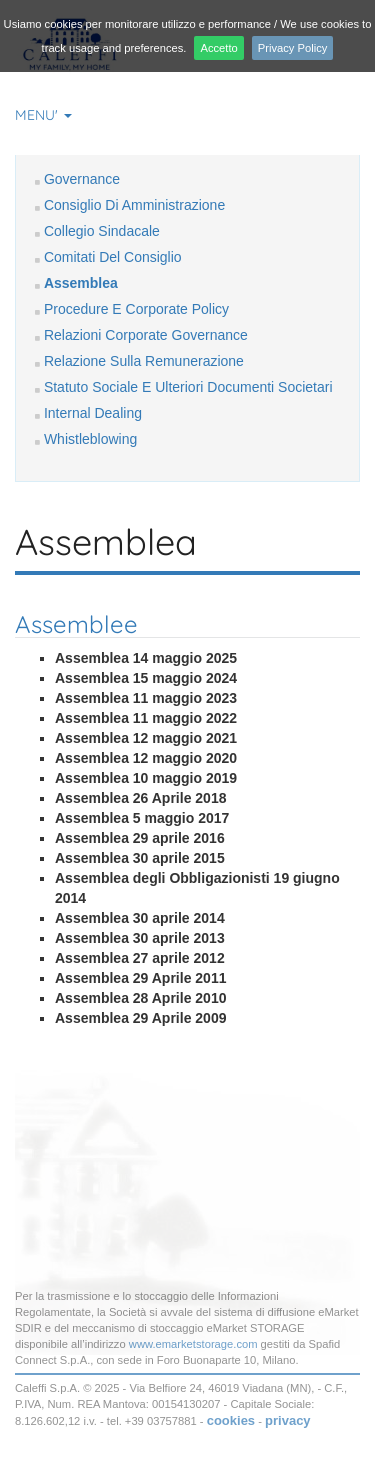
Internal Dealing (93, 413)
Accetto (218, 48)
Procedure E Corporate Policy (136, 309)
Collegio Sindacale (102, 231)
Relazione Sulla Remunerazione (144, 361)
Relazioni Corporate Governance (146, 335)
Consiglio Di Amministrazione (134, 205)
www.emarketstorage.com (193, 1344)
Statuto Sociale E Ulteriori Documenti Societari (188, 387)
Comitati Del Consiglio (113, 257)
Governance (82, 179)
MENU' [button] (43, 115)
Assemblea (81, 283)
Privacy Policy (293, 48)
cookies (231, 1420)
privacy (288, 1420)
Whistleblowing (90, 439)
